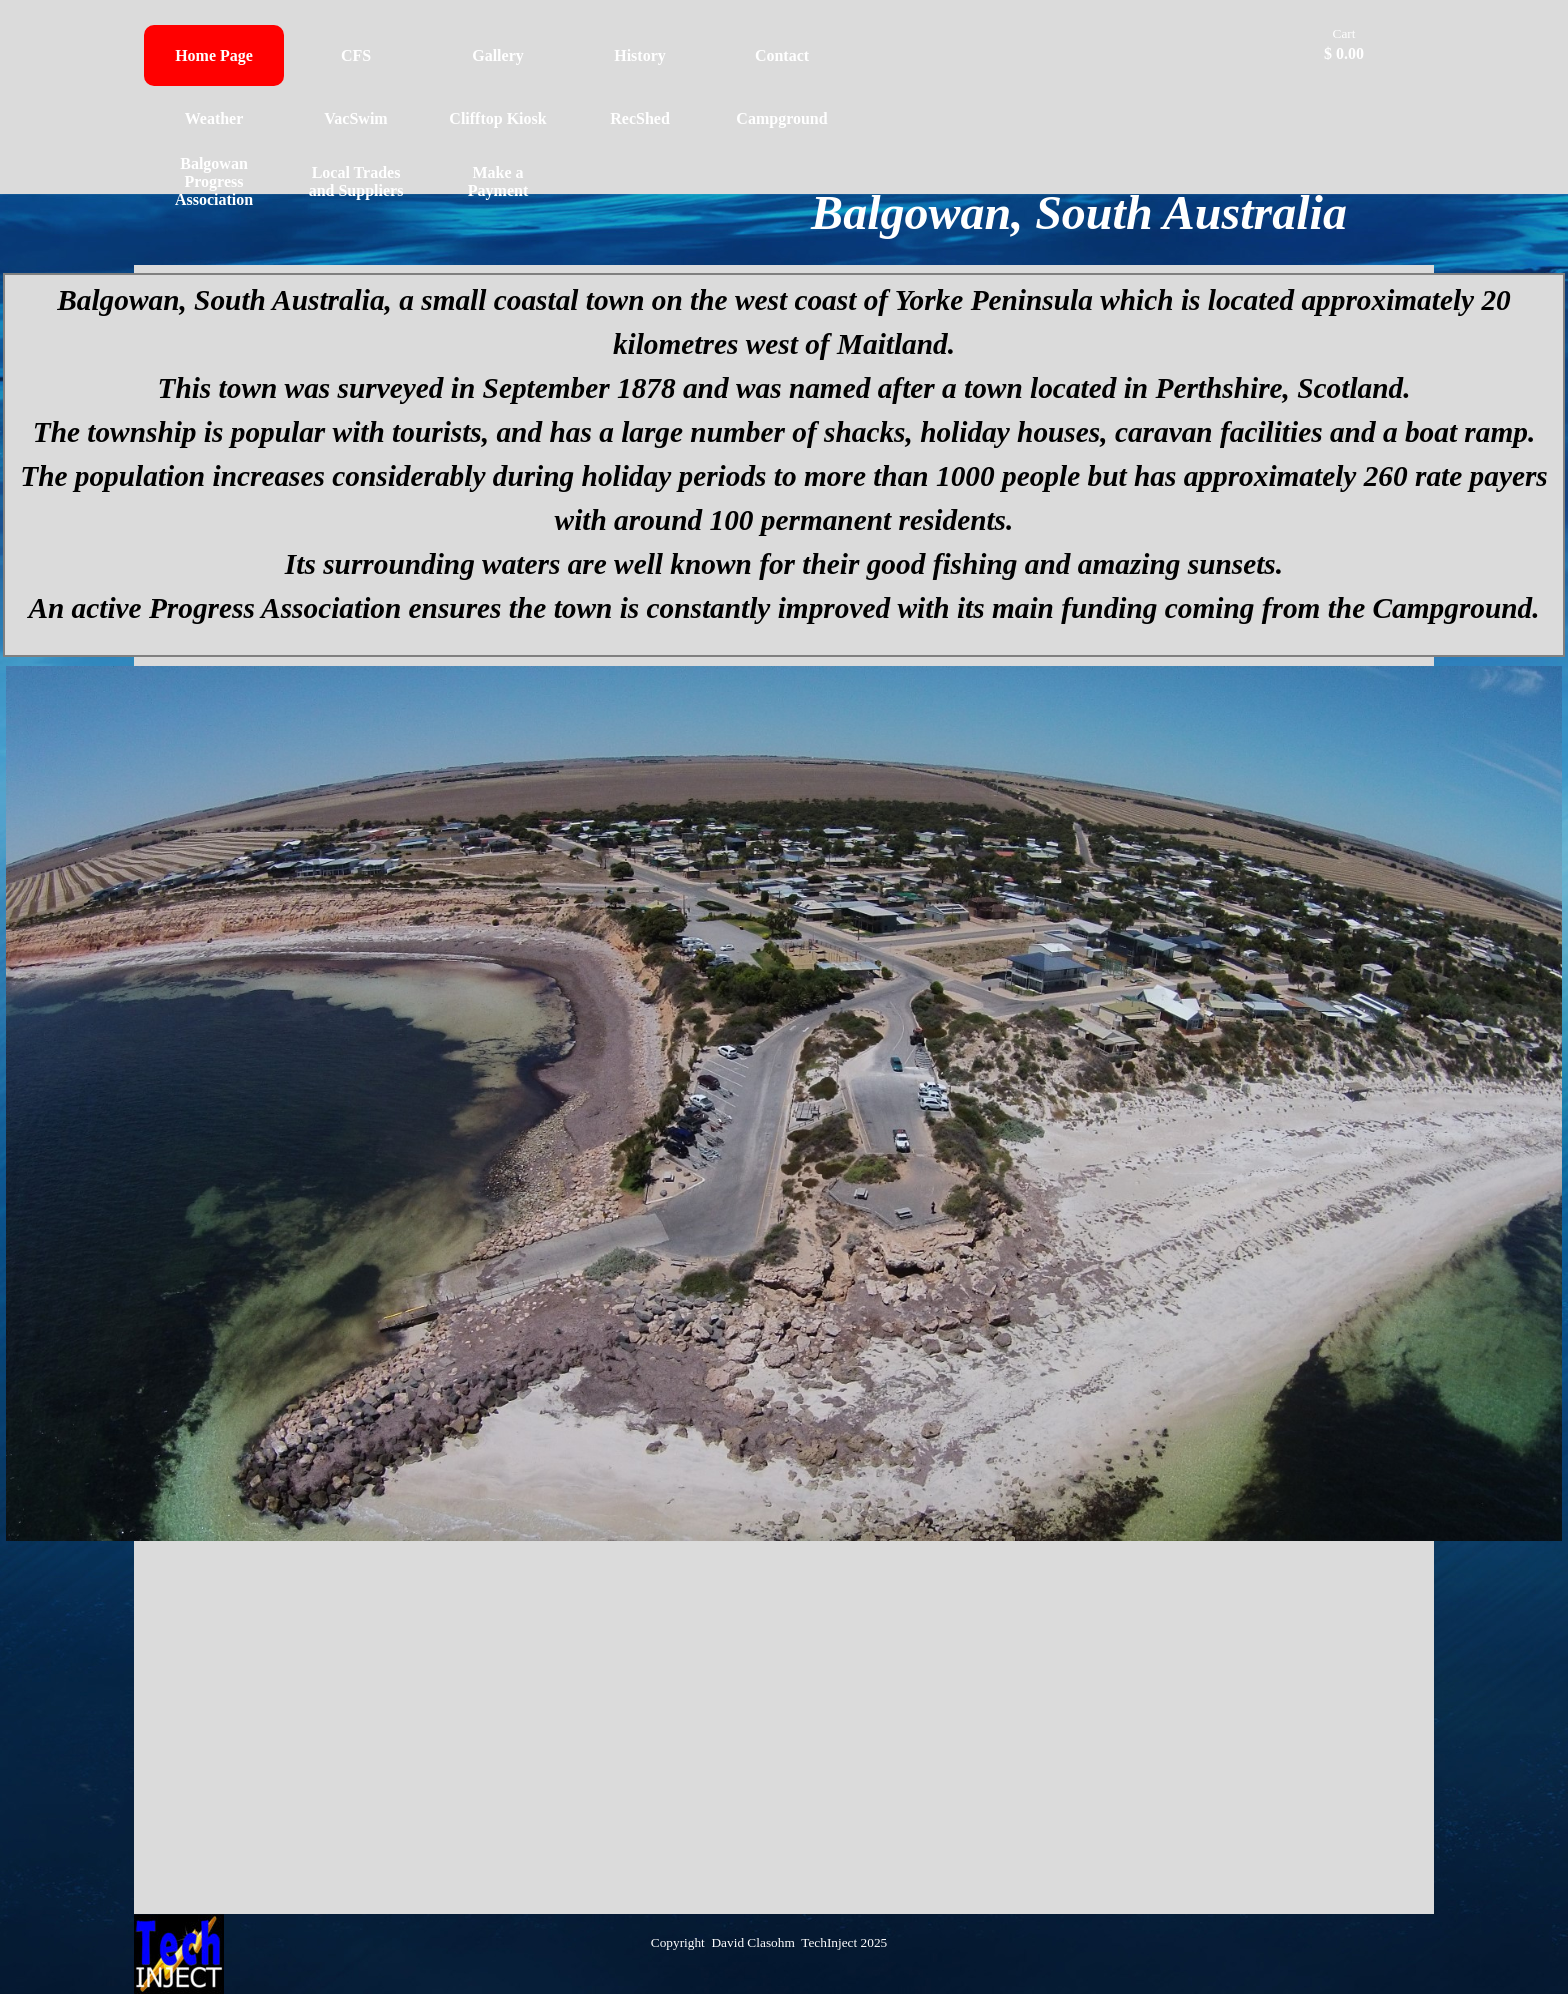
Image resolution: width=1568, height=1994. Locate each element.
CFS (356, 55)
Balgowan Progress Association (214, 181)
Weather (214, 118)
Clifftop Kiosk (497, 118)
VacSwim (355, 118)
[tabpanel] (784, 465)
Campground (781, 118)
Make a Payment (498, 181)
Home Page (214, 55)
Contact (782, 55)
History (640, 55)
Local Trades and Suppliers (356, 181)
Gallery (498, 55)
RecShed (640, 118)
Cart (1344, 33)
